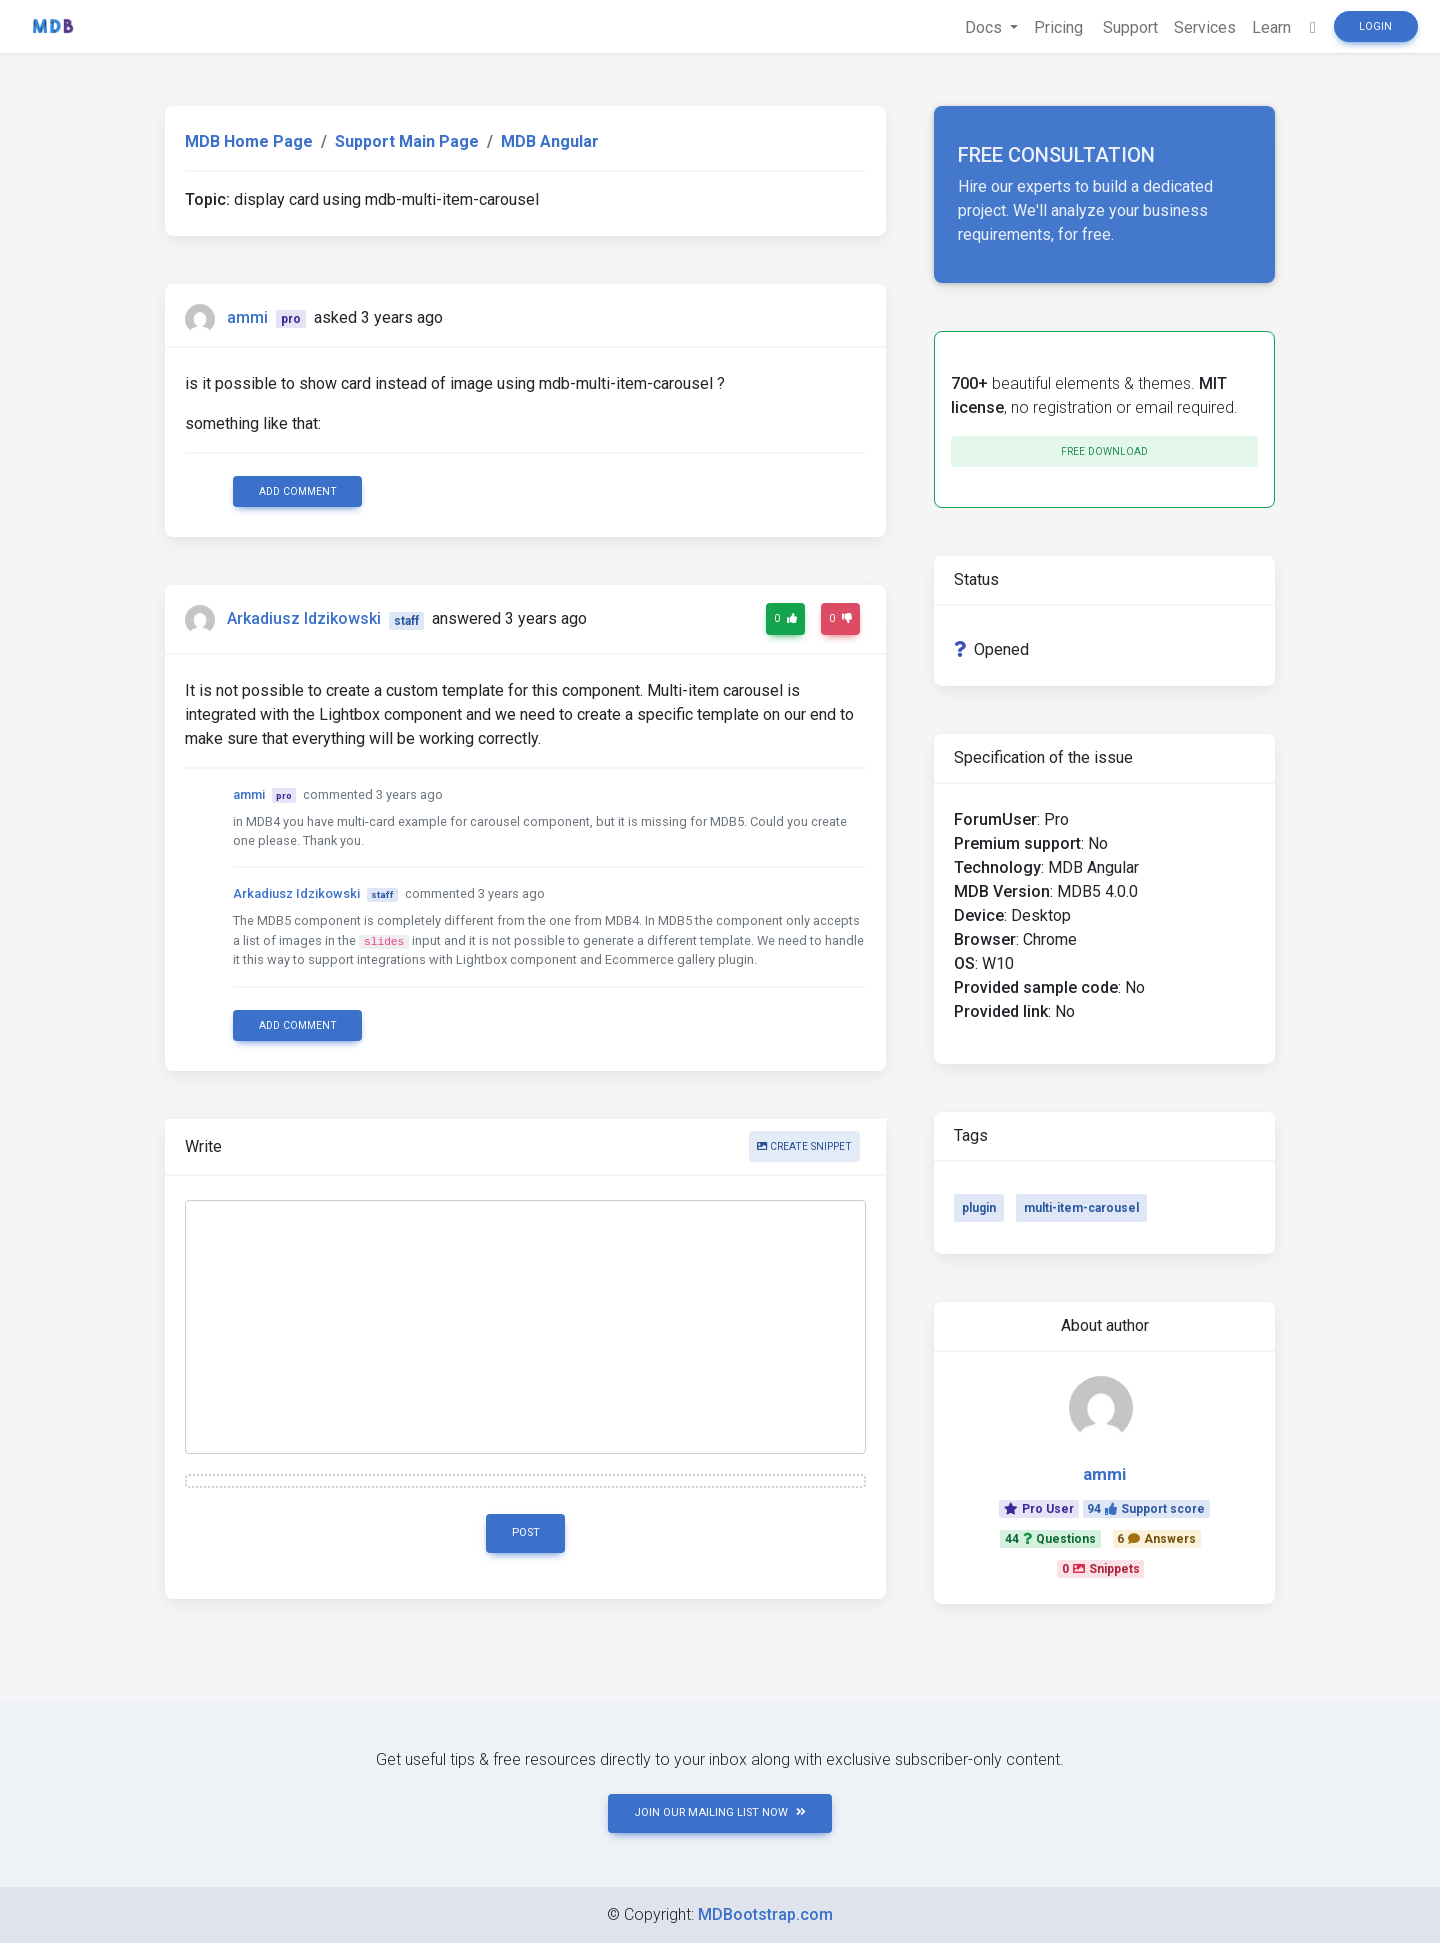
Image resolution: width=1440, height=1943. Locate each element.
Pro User (1039, 1509)
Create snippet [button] (804, 1146)
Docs (985, 27)
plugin (979, 1208)
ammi (247, 317)
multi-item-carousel (1081, 1208)
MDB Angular (550, 141)
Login (1375, 26)
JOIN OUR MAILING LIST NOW (720, 1812)
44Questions (1050, 1539)
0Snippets (1101, 1569)
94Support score (1146, 1509)
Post (526, 1532)
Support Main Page (407, 141)
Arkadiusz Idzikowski (304, 619)
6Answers (1156, 1539)
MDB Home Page (249, 141)
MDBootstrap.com (765, 1914)
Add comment (298, 491)
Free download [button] (1104, 451)
